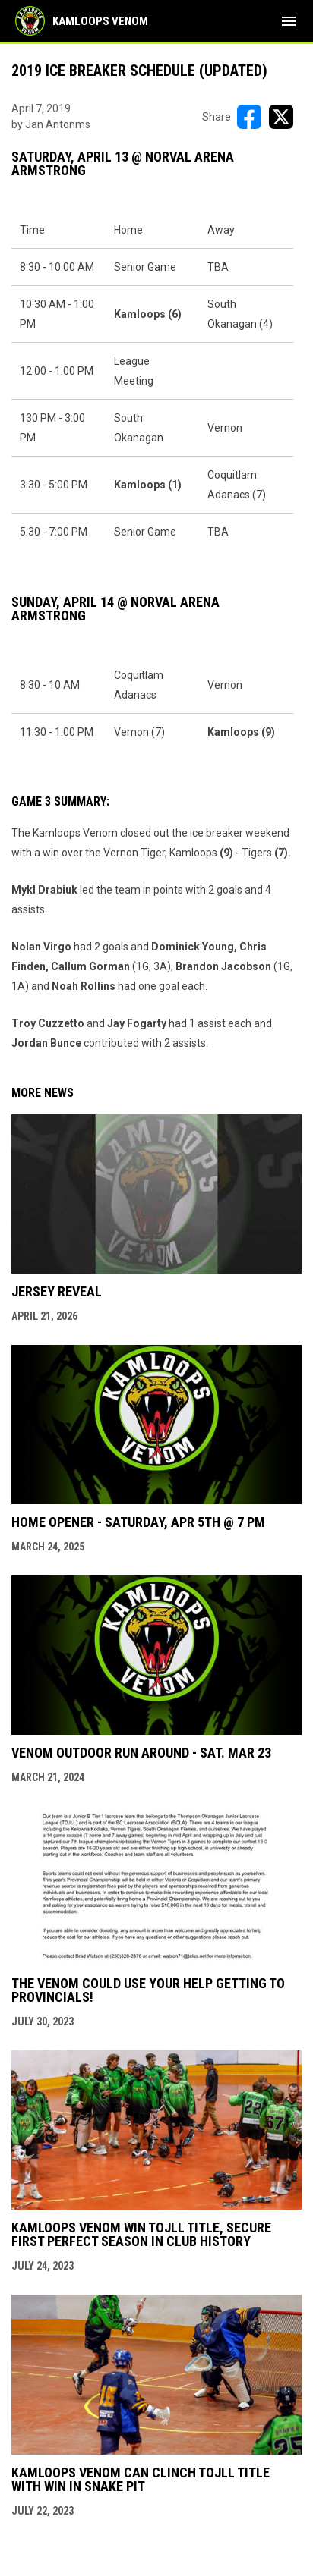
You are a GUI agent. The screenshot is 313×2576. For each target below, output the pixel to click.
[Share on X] (281, 117)
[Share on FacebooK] (249, 117)
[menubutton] (289, 21)
